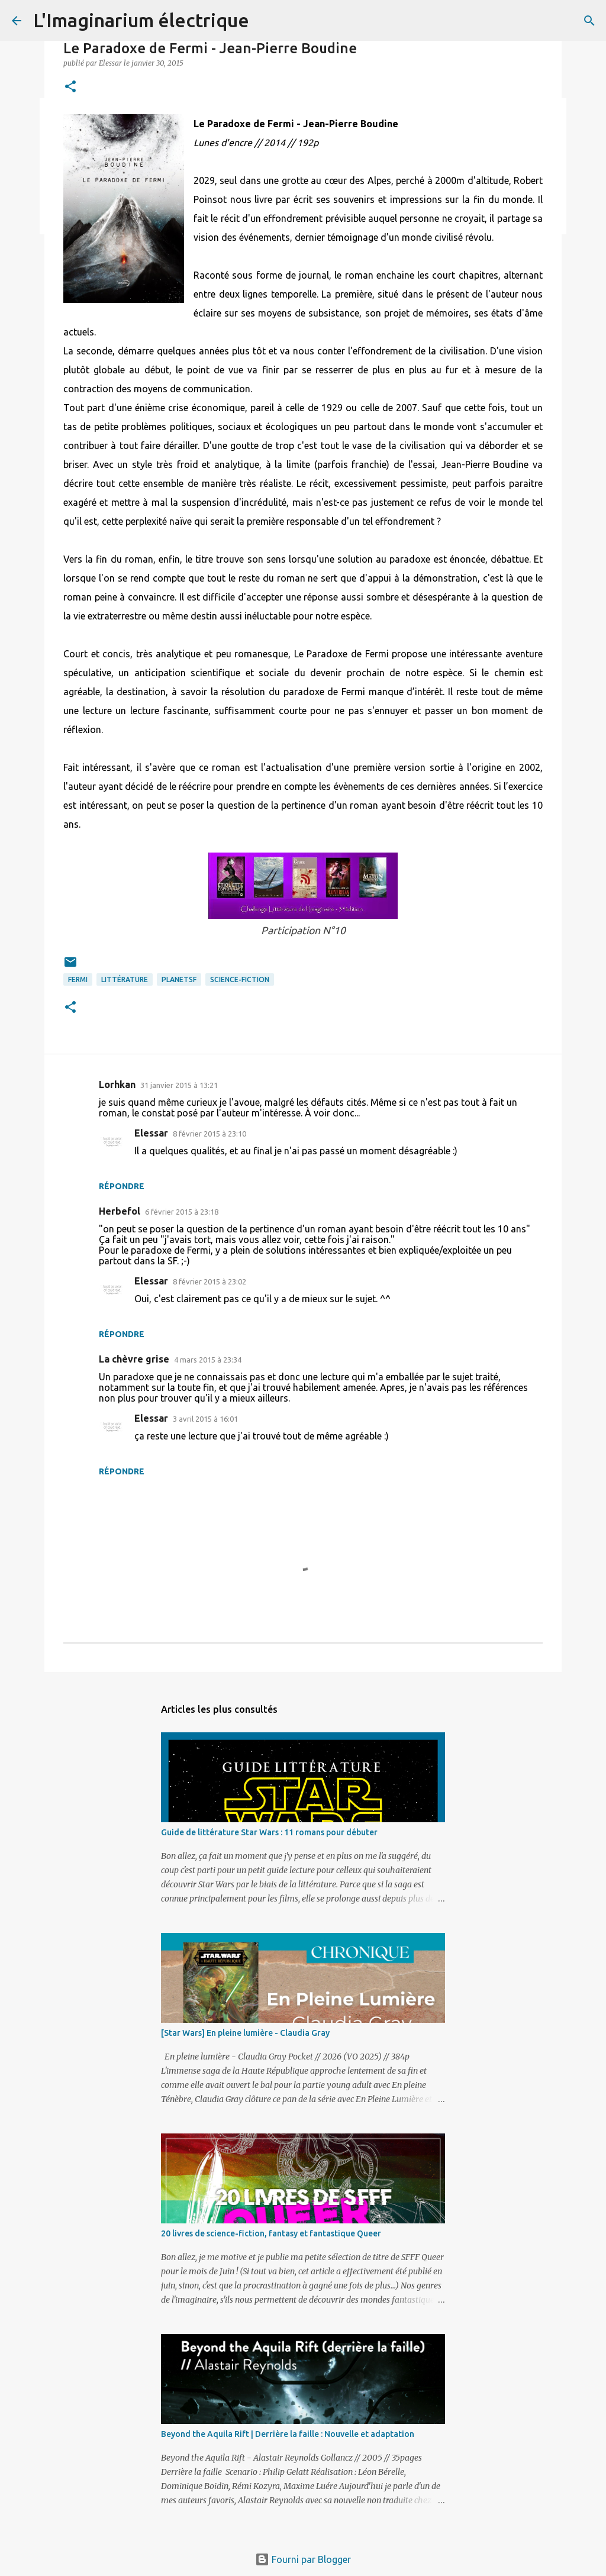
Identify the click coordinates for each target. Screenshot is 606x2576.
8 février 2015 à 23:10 (209, 1133)
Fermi (78, 979)
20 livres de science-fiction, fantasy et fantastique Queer (271, 2233)
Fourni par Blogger (303, 2559)
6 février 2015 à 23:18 (181, 1212)
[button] (70, 87)
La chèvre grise (134, 1359)
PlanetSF (179, 979)
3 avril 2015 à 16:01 (205, 1419)
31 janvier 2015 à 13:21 (179, 1085)
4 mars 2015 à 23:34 (207, 1359)
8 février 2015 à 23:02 (209, 1281)
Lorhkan (117, 1084)
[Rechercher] (589, 21)
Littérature (124, 979)
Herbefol (119, 1211)
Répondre (121, 1186)
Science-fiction (239, 979)
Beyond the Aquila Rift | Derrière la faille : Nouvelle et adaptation (287, 2434)
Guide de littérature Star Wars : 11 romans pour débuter (269, 1832)
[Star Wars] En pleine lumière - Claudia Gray (245, 2033)
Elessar (151, 1133)
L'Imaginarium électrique (141, 20)
